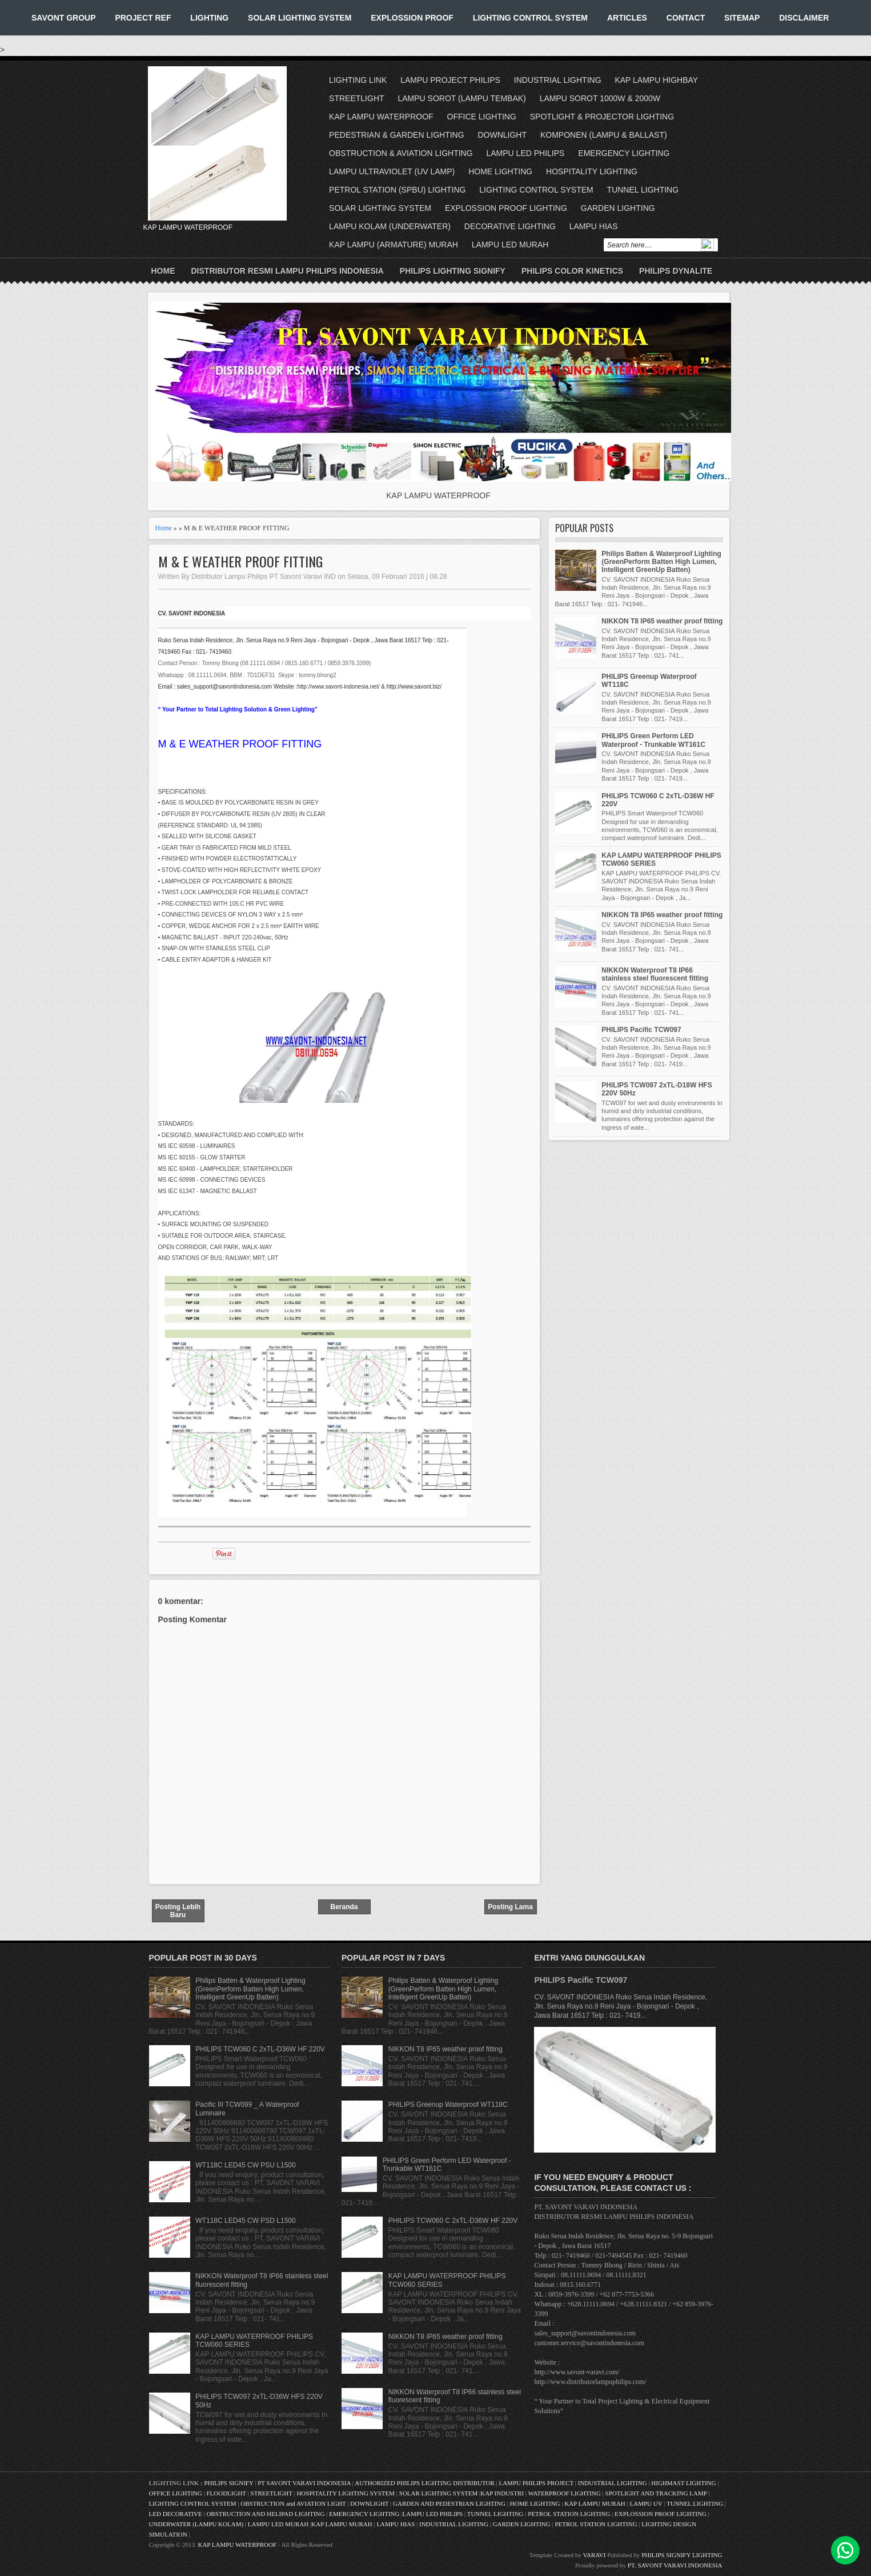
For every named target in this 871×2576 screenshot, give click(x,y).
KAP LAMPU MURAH (594, 2503)
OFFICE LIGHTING (481, 116)
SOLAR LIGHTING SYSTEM (299, 17)
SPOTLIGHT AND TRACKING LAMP (656, 2493)
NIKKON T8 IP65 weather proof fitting (662, 621)
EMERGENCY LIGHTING (623, 153)
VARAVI (594, 2554)
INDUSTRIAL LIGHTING (557, 80)
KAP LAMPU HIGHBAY (656, 80)
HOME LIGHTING (500, 171)
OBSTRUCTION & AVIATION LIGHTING (401, 153)
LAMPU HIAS (593, 226)
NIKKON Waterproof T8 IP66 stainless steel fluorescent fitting (654, 974)
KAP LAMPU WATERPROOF (381, 116)
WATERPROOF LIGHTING (564, 2493)
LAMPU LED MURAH (510, 244)
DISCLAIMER (804, 17)
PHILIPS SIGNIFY (229, 2482)
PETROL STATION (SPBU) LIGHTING (397, 189)
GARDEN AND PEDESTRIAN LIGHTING (449, 2503)
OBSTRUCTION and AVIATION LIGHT (293, 2503)
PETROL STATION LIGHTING (569, 2513)
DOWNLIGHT (502, 134)
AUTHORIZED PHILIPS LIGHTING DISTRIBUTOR (425, 2482)
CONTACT (686, 17)
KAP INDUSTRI (502, 2493)
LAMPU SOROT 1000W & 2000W (600, 98)
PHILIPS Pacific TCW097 (641, 1030)
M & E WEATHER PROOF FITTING (240, 561)
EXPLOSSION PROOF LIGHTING (506, 208)
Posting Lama (510, 1907)
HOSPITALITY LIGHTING (591, 171)
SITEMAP (742, 17)
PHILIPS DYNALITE (675, 270)
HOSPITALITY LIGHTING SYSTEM (345, 2493)
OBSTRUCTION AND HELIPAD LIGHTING (265, 2513)
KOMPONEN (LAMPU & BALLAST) (603, 134)
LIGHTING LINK (358, 80)
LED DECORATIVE (175, 2513)
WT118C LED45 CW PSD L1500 (245, 2221)
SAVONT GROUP (63, 17)
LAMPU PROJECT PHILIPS (450, 80)
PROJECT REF (143, 17)
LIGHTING (209, 17)
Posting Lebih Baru (177, 1911)
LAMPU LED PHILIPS (526, 153)
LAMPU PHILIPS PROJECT (537, 2482)
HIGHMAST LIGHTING (683, 2482)
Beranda (344, 1907)
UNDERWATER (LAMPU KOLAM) (196, 2524)
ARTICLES (627, 17)
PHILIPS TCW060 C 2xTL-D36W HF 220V (260, 2049)
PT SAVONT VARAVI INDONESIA (305, 2482)
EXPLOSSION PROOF (412, 17)
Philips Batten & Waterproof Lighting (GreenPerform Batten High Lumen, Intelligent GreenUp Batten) (661, 562)
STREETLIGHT (356, 98)
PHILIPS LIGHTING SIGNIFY (452, 270)
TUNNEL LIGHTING (643, 189)
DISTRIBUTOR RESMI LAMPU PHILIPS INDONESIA (287, 270)
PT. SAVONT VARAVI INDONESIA (675, 2565)
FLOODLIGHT (226, 2493)
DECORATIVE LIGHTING (510, 226)
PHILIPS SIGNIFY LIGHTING (681, 2554)
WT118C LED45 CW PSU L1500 (245, 2165)
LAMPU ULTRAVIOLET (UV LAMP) (392, 171)
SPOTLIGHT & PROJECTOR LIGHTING (602, 116)
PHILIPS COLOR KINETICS (572, 270)
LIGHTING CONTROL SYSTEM (530, 17)
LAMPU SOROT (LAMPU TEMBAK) (461, 98)
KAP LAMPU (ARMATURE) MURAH (393, 244)
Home (163, 270)
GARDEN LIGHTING (618, 208)
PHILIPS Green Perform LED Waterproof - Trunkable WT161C (653, 740)
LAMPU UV (646, 2503)
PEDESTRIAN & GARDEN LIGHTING (396, 134)
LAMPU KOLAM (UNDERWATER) (390, 226)
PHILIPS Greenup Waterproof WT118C (448, 2105)
